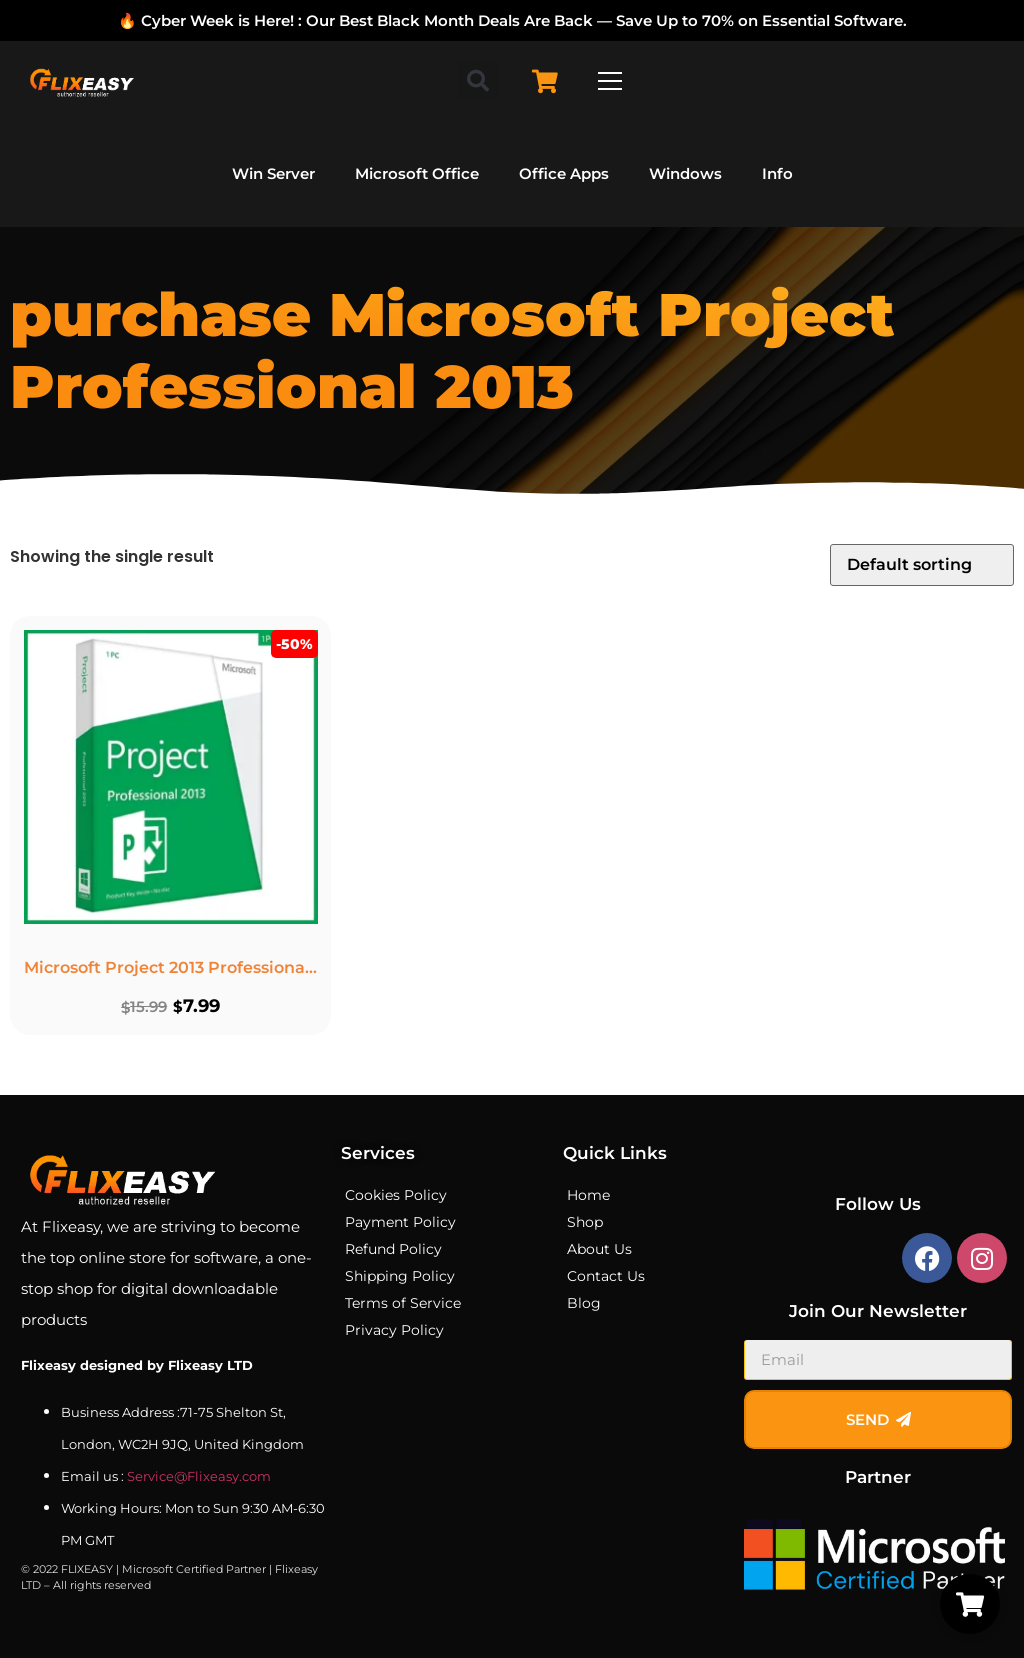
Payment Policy (400, 1222)
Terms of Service (403, 1303)
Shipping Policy (400, 1276)
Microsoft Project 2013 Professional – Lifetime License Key (262, 965)
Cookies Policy (396, 1195)
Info (777, 173)
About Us (599, 1249)
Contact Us (606, 1276)
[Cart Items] (550, 81)
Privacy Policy (394, 1330)
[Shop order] (922, 565)
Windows (685, 173)
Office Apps (564, 173)
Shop (585, 1222)
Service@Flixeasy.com (199, 1476)
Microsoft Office (417, 173)
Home (588, 1195)
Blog (584, 1303)
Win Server (273, 173)
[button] (478, 81)
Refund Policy (393, 1249)
